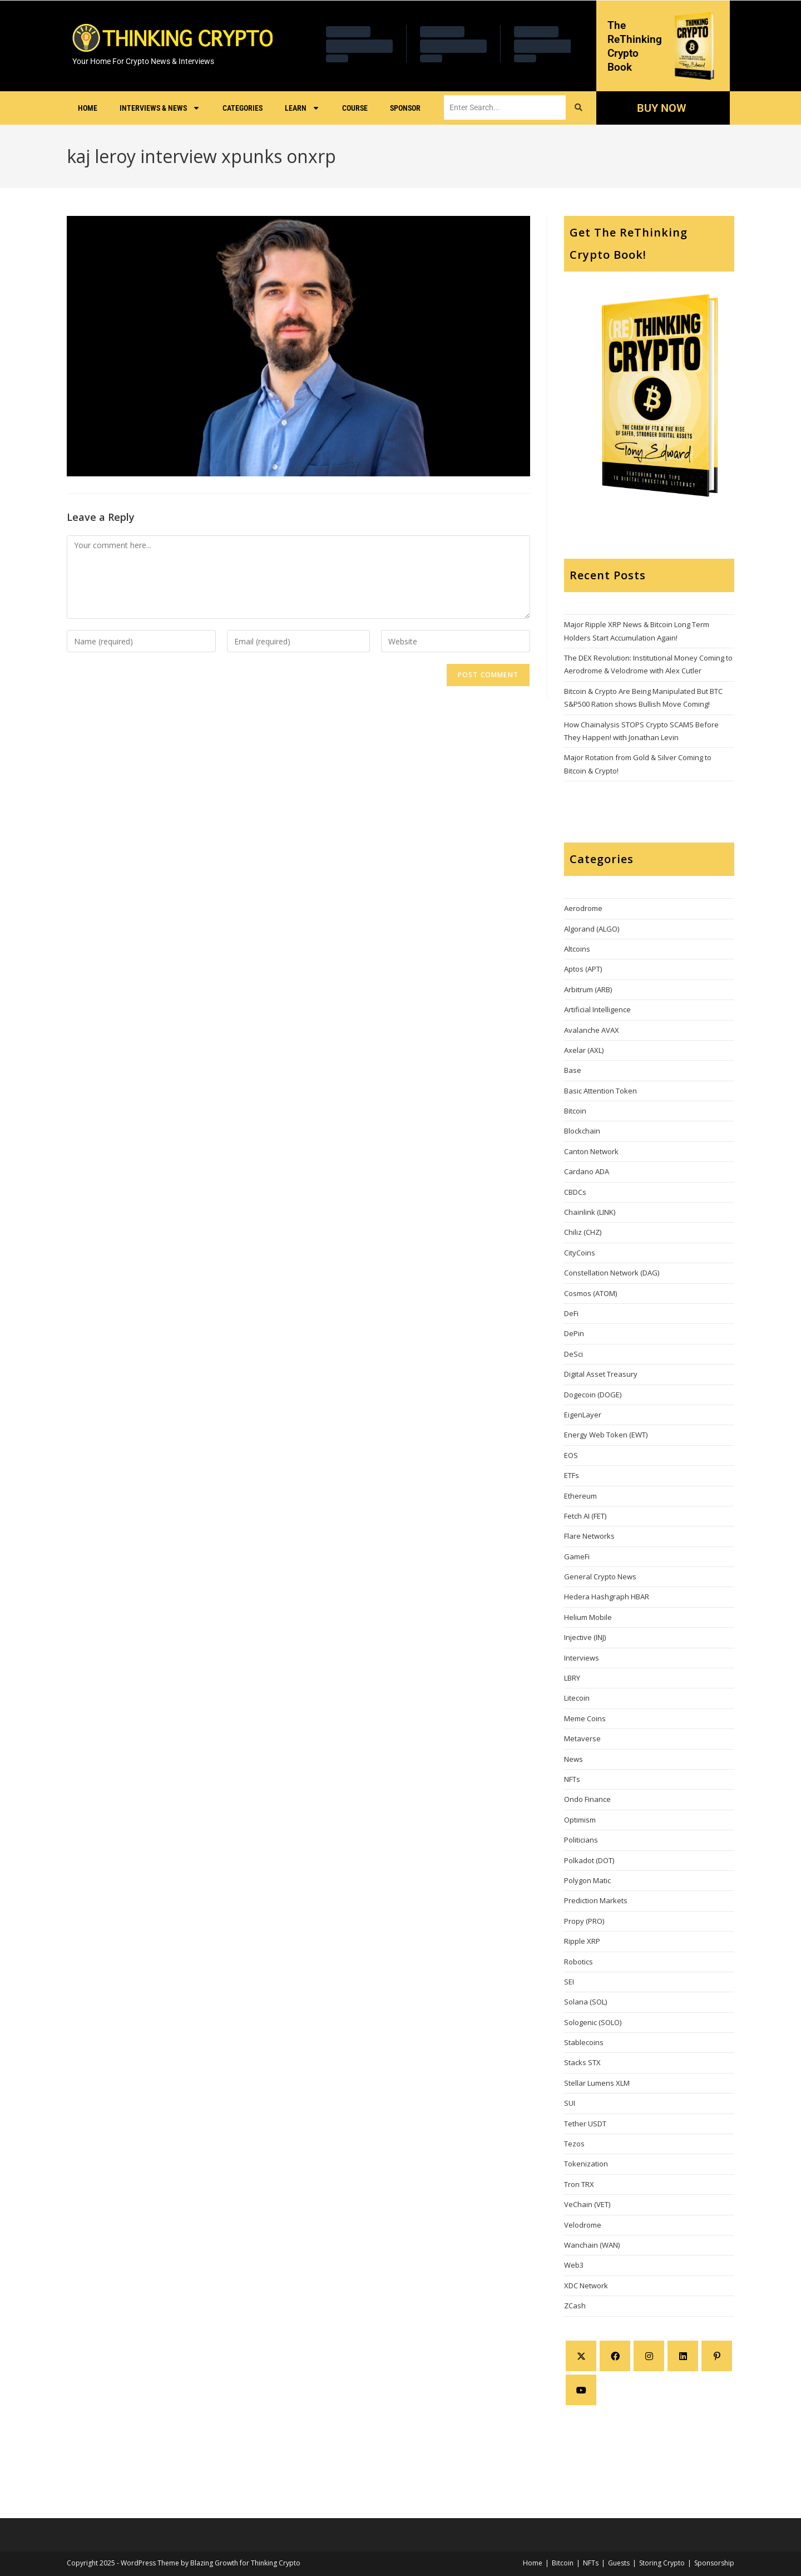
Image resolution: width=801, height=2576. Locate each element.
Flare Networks (589, 1536)
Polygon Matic (587, 1880)
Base (572, 1070)
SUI (569, 2103)
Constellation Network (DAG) (611, 1273)
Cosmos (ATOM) (590, 1293)
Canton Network (591, 1151)
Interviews (581, 1658)
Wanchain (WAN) (592, 2245)
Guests (619, 2563)
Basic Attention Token (600, 1091)
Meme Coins (585, 1718)
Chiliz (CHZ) (582, 1232)
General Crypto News (600, 1577)
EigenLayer (582, 1415)
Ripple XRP (582, 1941)
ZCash (575, 2306)
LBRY (572, 1678)
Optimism (580, 1820)
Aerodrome (583, 908)
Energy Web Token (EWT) (605, 1435)
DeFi (571, 1313)
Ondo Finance (587, 1799)
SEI (569, 1982)
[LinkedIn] (683, 2356)
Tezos (574, 2144)
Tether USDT (585, 2124)
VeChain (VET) (587, 2204)
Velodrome (582, 2225)
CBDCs (575, 1192)
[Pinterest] (716, 2356)
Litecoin (577, 1698)
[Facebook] (615, 2356)
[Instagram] (649, 2356)
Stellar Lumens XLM (597, 2083)
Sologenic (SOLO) (592, 2022)
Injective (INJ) (585, 1637)
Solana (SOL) (585, 2002)
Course (355, 108)
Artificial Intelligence (597, 1009)
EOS (571, 1455)
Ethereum (580, 1496)
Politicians (581, 1840)
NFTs (572, 1779)
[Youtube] (581, 2390)
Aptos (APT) (583, 969)
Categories (242, 108)
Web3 (574, 2265)
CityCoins (579, 1253)
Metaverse (582, 1738)
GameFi (577, 1556)
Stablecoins (584, 2042)
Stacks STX (582, 2062)
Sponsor (405, 108)
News (573, 1759)
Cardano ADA (586, 1171)
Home (87, 108)
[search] (505, 107)
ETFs (571, 1475)
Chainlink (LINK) (589, 1212)
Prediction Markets (595, 1900)
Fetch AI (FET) (585, 1516)
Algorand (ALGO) (591, 929)
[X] (581, 2356)
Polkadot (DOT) (589, 1860)
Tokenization (586, 2164)
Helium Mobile (588, 1617)
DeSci (573, 1354)
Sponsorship (714, 2563)
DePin (574, 1333)
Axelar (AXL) (584, 1050)
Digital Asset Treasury (600, 1374)
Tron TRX (579, 2184)
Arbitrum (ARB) (588, 989)
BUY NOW (661, 108)
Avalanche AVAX (591, 1030)
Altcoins (577, 949)
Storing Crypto (662, 2563)
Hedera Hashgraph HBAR (606, 1597)
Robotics (578, 1962)
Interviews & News (160, 107)
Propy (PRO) (584, 1921)
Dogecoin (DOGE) (592, 1395)
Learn (302, 107)
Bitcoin (575, 1111)
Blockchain (582, 1131)
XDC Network (586, 2286)
